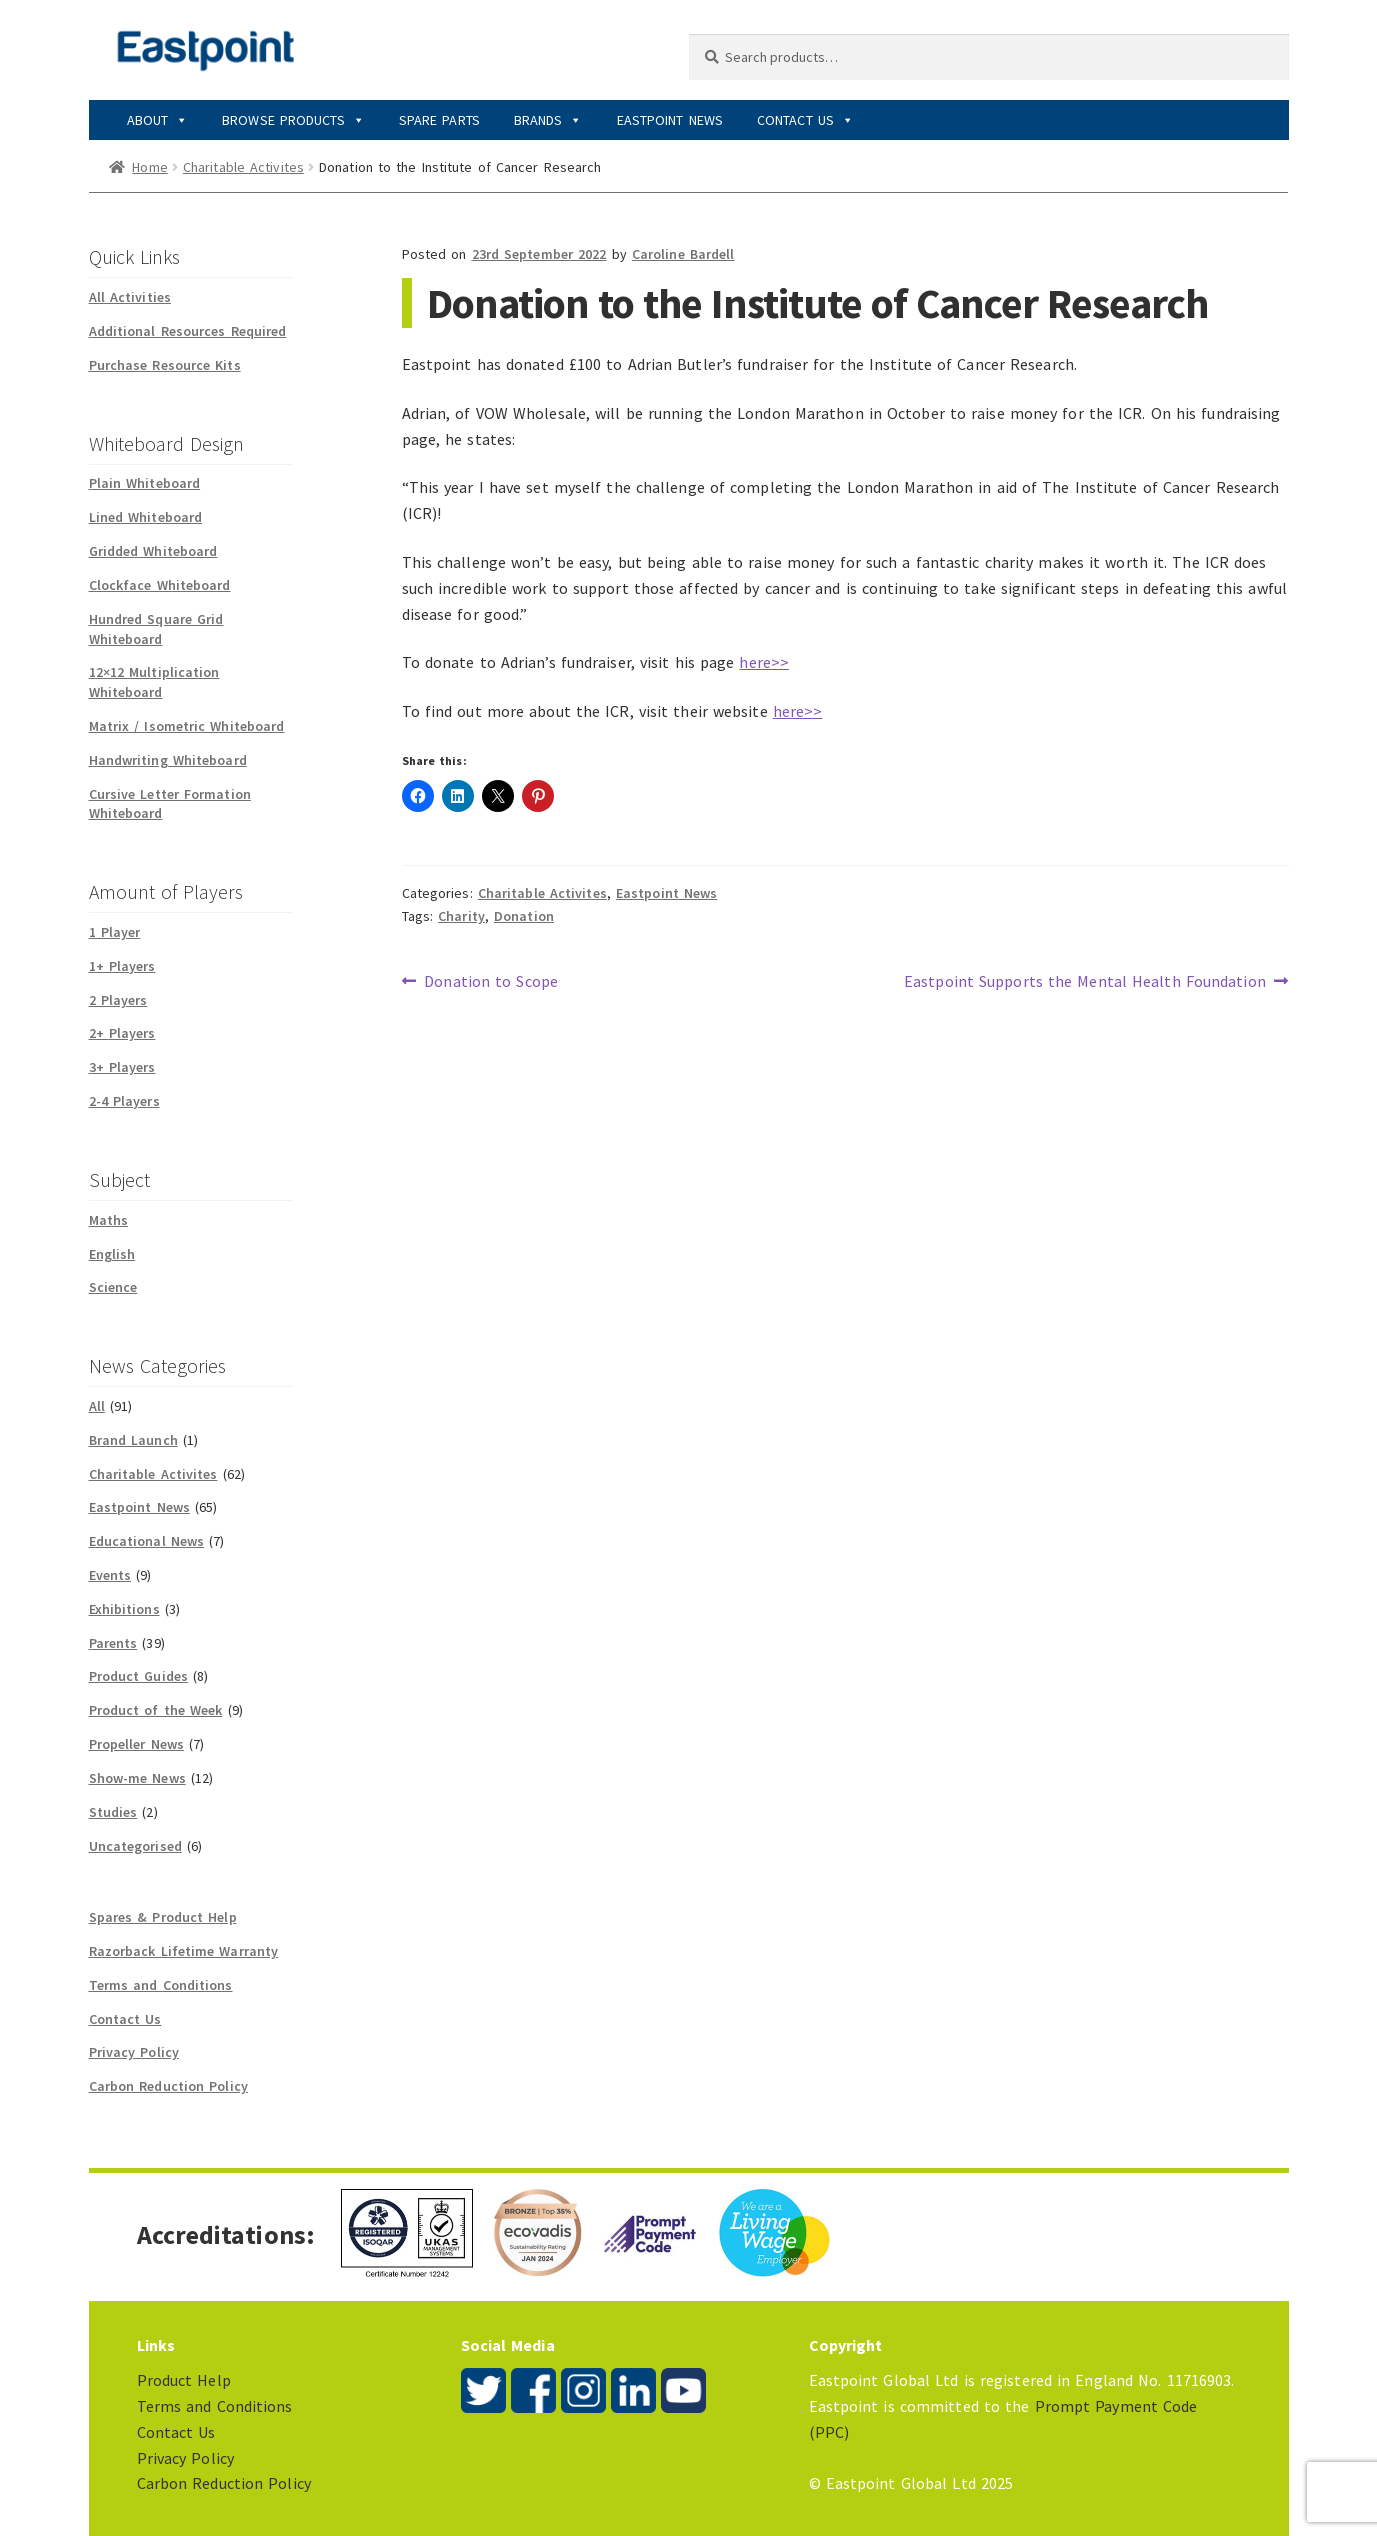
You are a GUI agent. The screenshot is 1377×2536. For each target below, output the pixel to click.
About (158, 120)
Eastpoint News (670, 120)
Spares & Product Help (163, 1917)
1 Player (115, 932)
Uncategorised (135, 1846)
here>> (764, 662)
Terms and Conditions (161, 1985)
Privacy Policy (134, 2052)
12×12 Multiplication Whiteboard (154, 682)
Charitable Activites (243, 167)
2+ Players (122, 1033)
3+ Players (122, 1067)
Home (149, 167)
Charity (461, 916)
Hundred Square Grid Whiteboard (156, 629)
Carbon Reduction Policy (168, 2086)
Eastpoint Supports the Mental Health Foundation (1085, 982)
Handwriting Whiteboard (168, 760)
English (112, 1254)
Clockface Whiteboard (160, 585)
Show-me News (137, 1778)
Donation (524, 916)
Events (110, 1575)
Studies (113, 1812)
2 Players (118, 1000)
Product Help (184, 2380)
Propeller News (136, 1744)
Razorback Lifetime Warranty (184, 1951)
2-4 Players (124, 1101)
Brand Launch (133, 1440)
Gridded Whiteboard (153, 551)
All (97, 1406)
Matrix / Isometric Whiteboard (187, 726)
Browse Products (293, 120)
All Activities (130, 297)
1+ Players (122, 966)
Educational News (147, 1541)
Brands (548, 120)
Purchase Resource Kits (165, 365)
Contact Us (805, 120)
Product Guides (138, 1676)
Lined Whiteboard (146, 517)
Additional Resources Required (188, 331)
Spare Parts (439, 120)
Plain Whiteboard (145, 483)
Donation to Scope (490, 982)
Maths (109, 1220)
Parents (113, 1643)
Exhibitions (124, 1609)
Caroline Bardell (683, 254)
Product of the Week (156, 1710)
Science (113, 1287)
